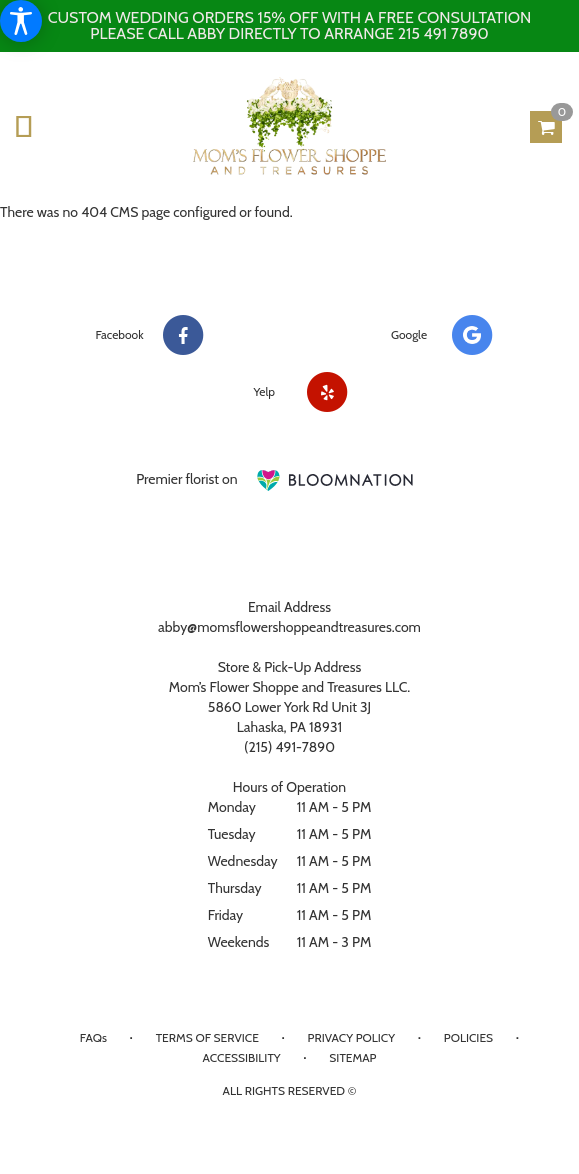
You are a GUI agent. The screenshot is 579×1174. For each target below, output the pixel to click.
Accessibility (242, 1057)
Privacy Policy (351, 1037)
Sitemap (352, 1057)
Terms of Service (207, 1037)
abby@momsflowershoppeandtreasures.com (289, 627)
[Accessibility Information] (21, 21)
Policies (468, 1037)
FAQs (93, 1037)
